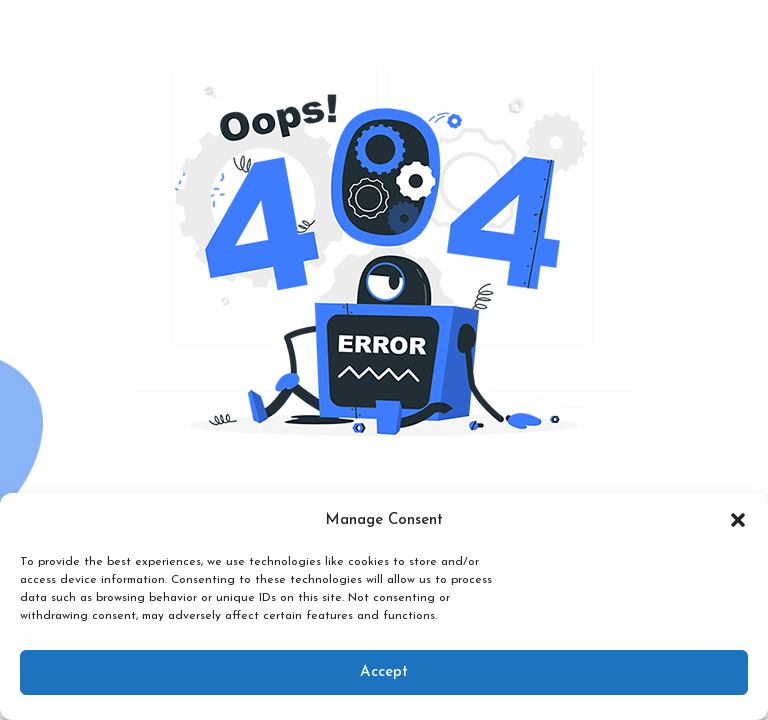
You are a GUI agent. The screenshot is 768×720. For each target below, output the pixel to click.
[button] (738, 520)
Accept (384, 672)
